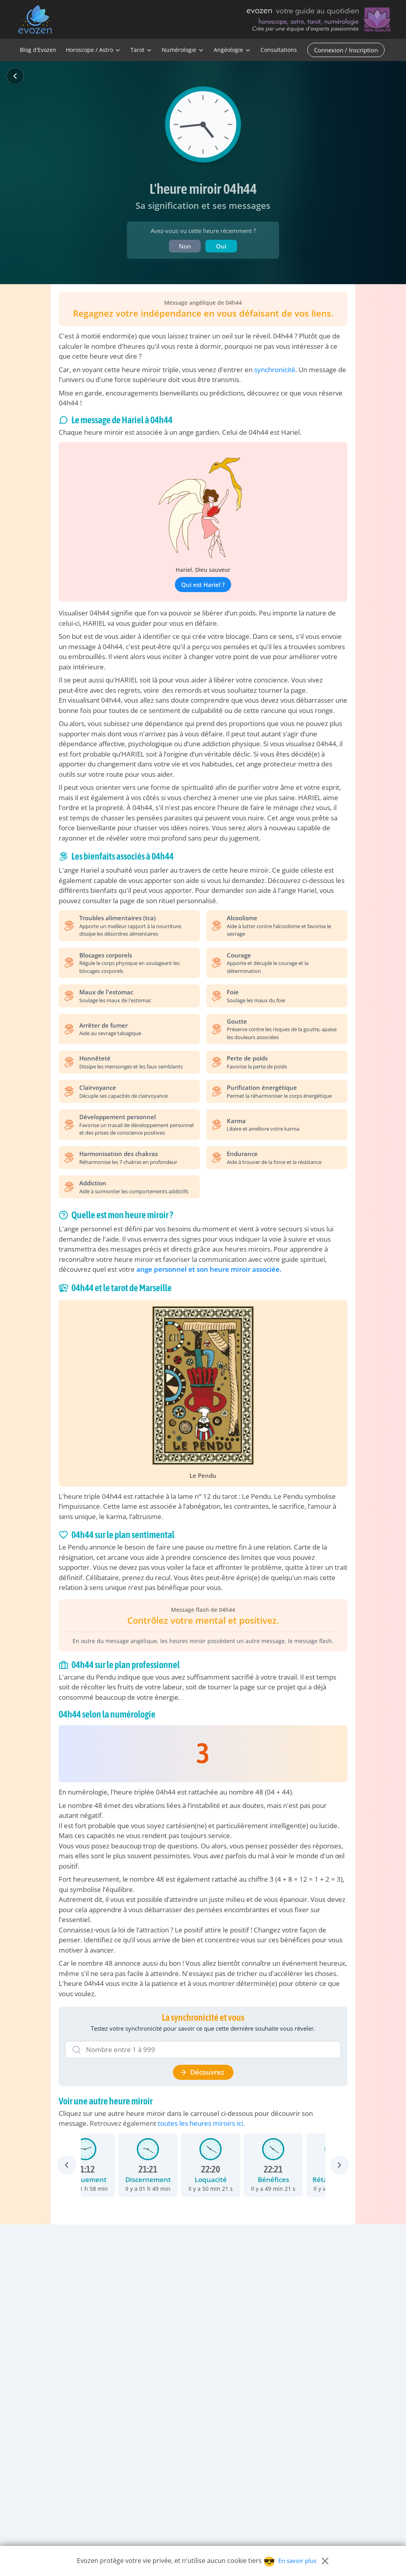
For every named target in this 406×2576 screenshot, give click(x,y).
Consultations (278, 50)
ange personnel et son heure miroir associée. (209, 1269)
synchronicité (274, 369)
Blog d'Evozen (38, 50)
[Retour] (15, 76)
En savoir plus (297, 2561)
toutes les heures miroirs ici (200, 2123)
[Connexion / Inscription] (348, 50)
